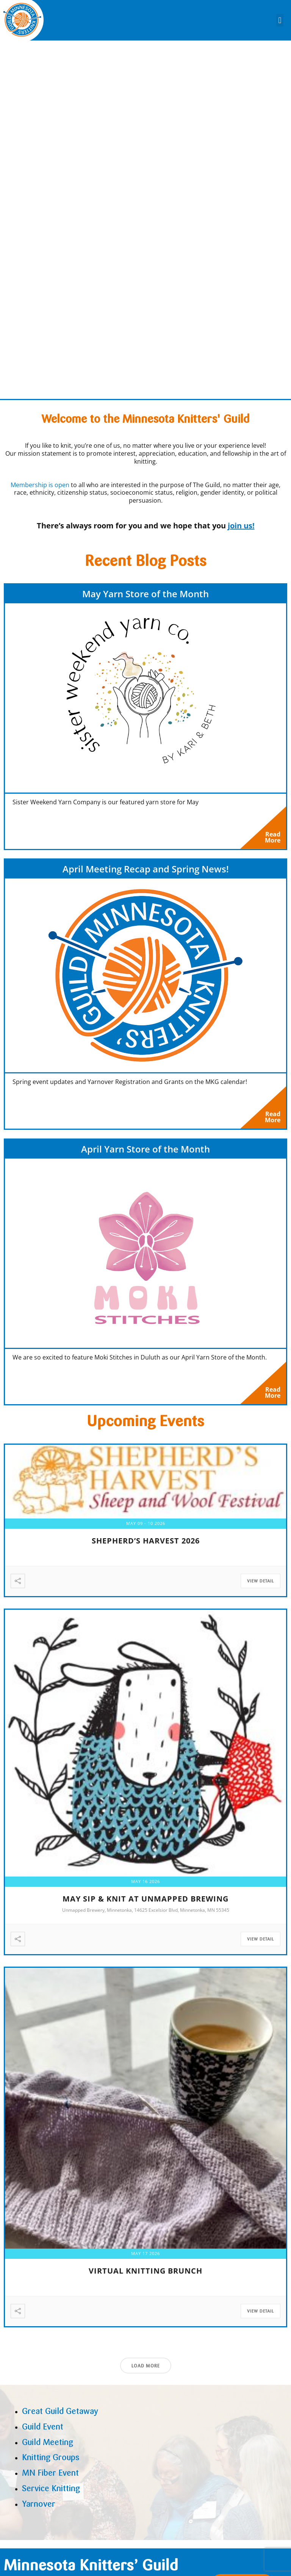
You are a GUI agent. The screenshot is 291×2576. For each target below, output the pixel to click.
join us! (241, 525)
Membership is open (40, 485)
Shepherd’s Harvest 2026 (146, 1547)
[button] (279, 20)
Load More (145, 2372)
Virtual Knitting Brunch (145, 2277)
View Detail (260, 1587)
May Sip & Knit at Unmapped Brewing (145, 1905)
